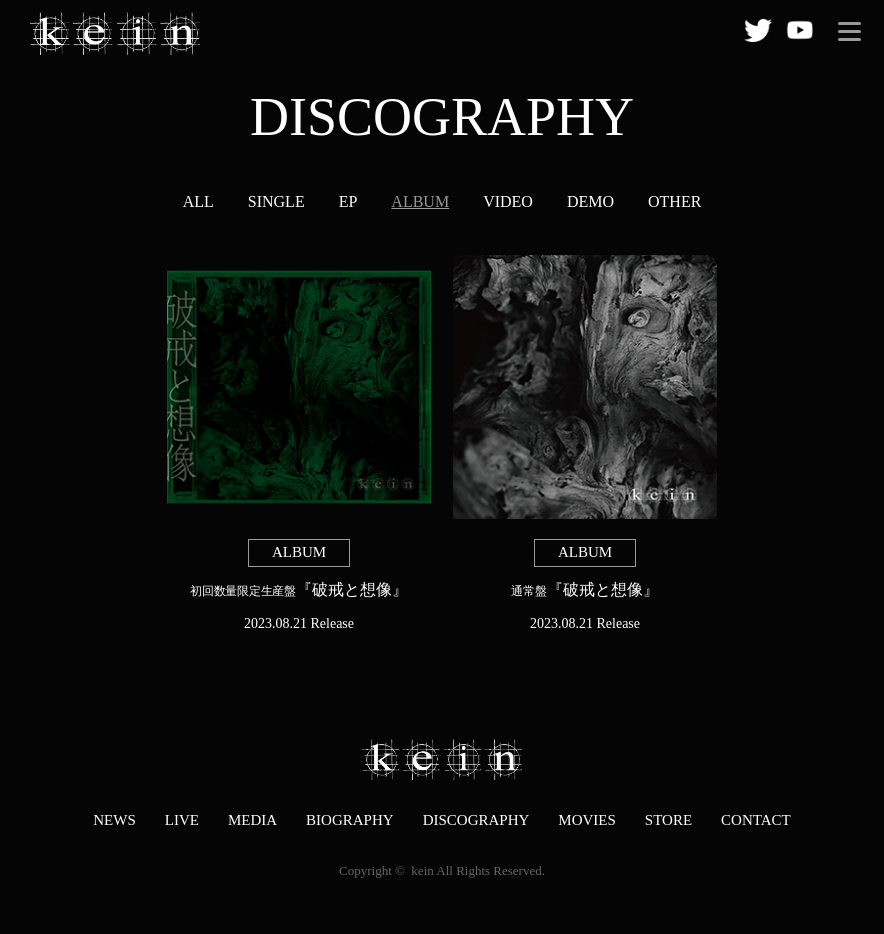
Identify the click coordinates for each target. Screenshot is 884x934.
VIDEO (508, 201)
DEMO (590, 201)
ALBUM (420, 201)
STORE (668, 820)
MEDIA (252, 820)
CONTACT (756, 820)
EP (348, 201)
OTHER (674, 201)
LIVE (182, 820)
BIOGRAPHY (350, 820)
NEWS (114, 820)
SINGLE (276, 201)
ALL (198, 201)
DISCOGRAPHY (476, 820)
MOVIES (587, 820)
